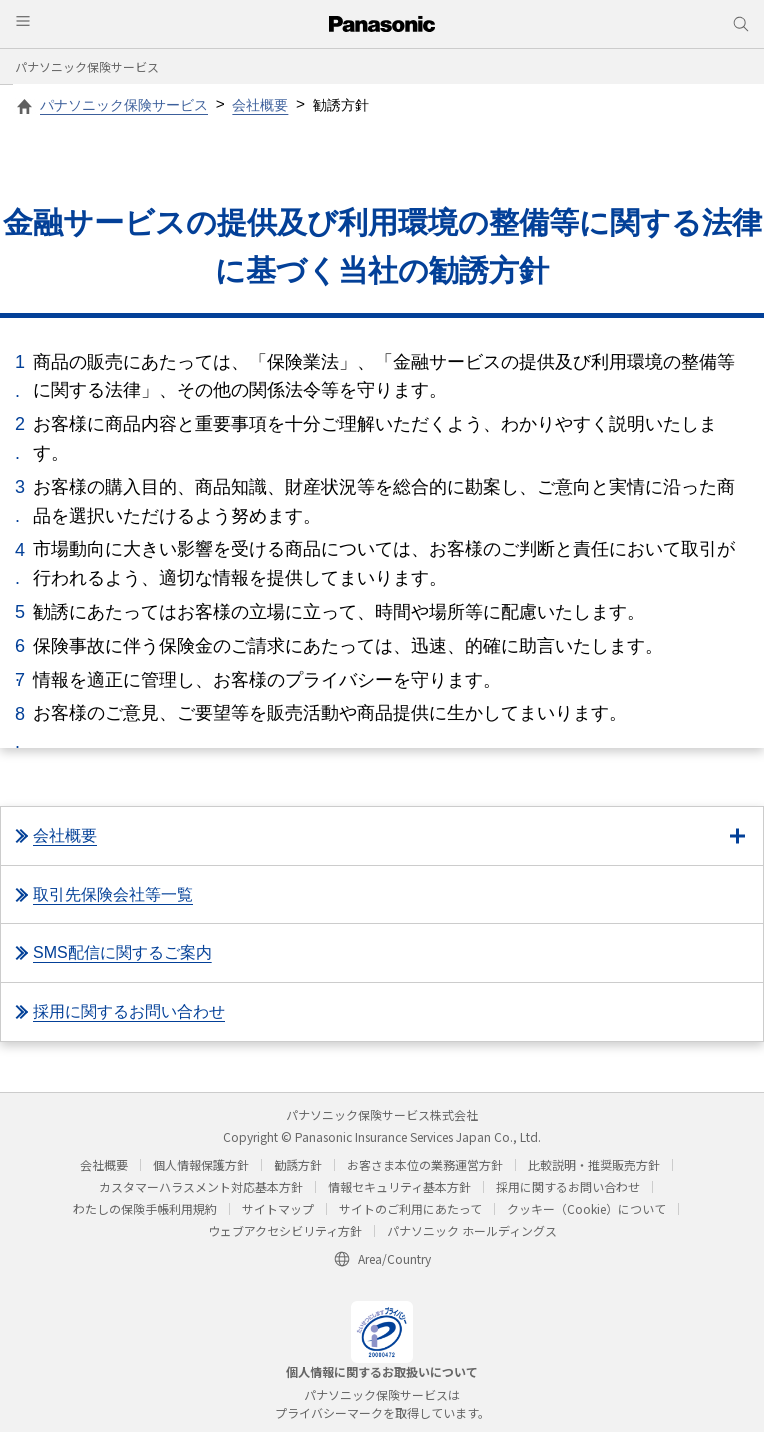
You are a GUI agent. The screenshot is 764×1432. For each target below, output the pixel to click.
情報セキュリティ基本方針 (399, 1186)
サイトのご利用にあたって (410, 1208)
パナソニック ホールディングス (472, 1230)
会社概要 (104, 1164)
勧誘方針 (298, 1164)
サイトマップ (278, 1208)
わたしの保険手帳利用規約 (145, 1208)
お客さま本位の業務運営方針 (425, 1164)
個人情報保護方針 (201, 1164)
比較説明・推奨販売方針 (594, 1164)
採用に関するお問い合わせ (568, 1186)
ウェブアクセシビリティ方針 (285, 1230)
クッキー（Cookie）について (586, 1208)
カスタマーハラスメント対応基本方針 (201, 1186)
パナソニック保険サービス (87, 66)
